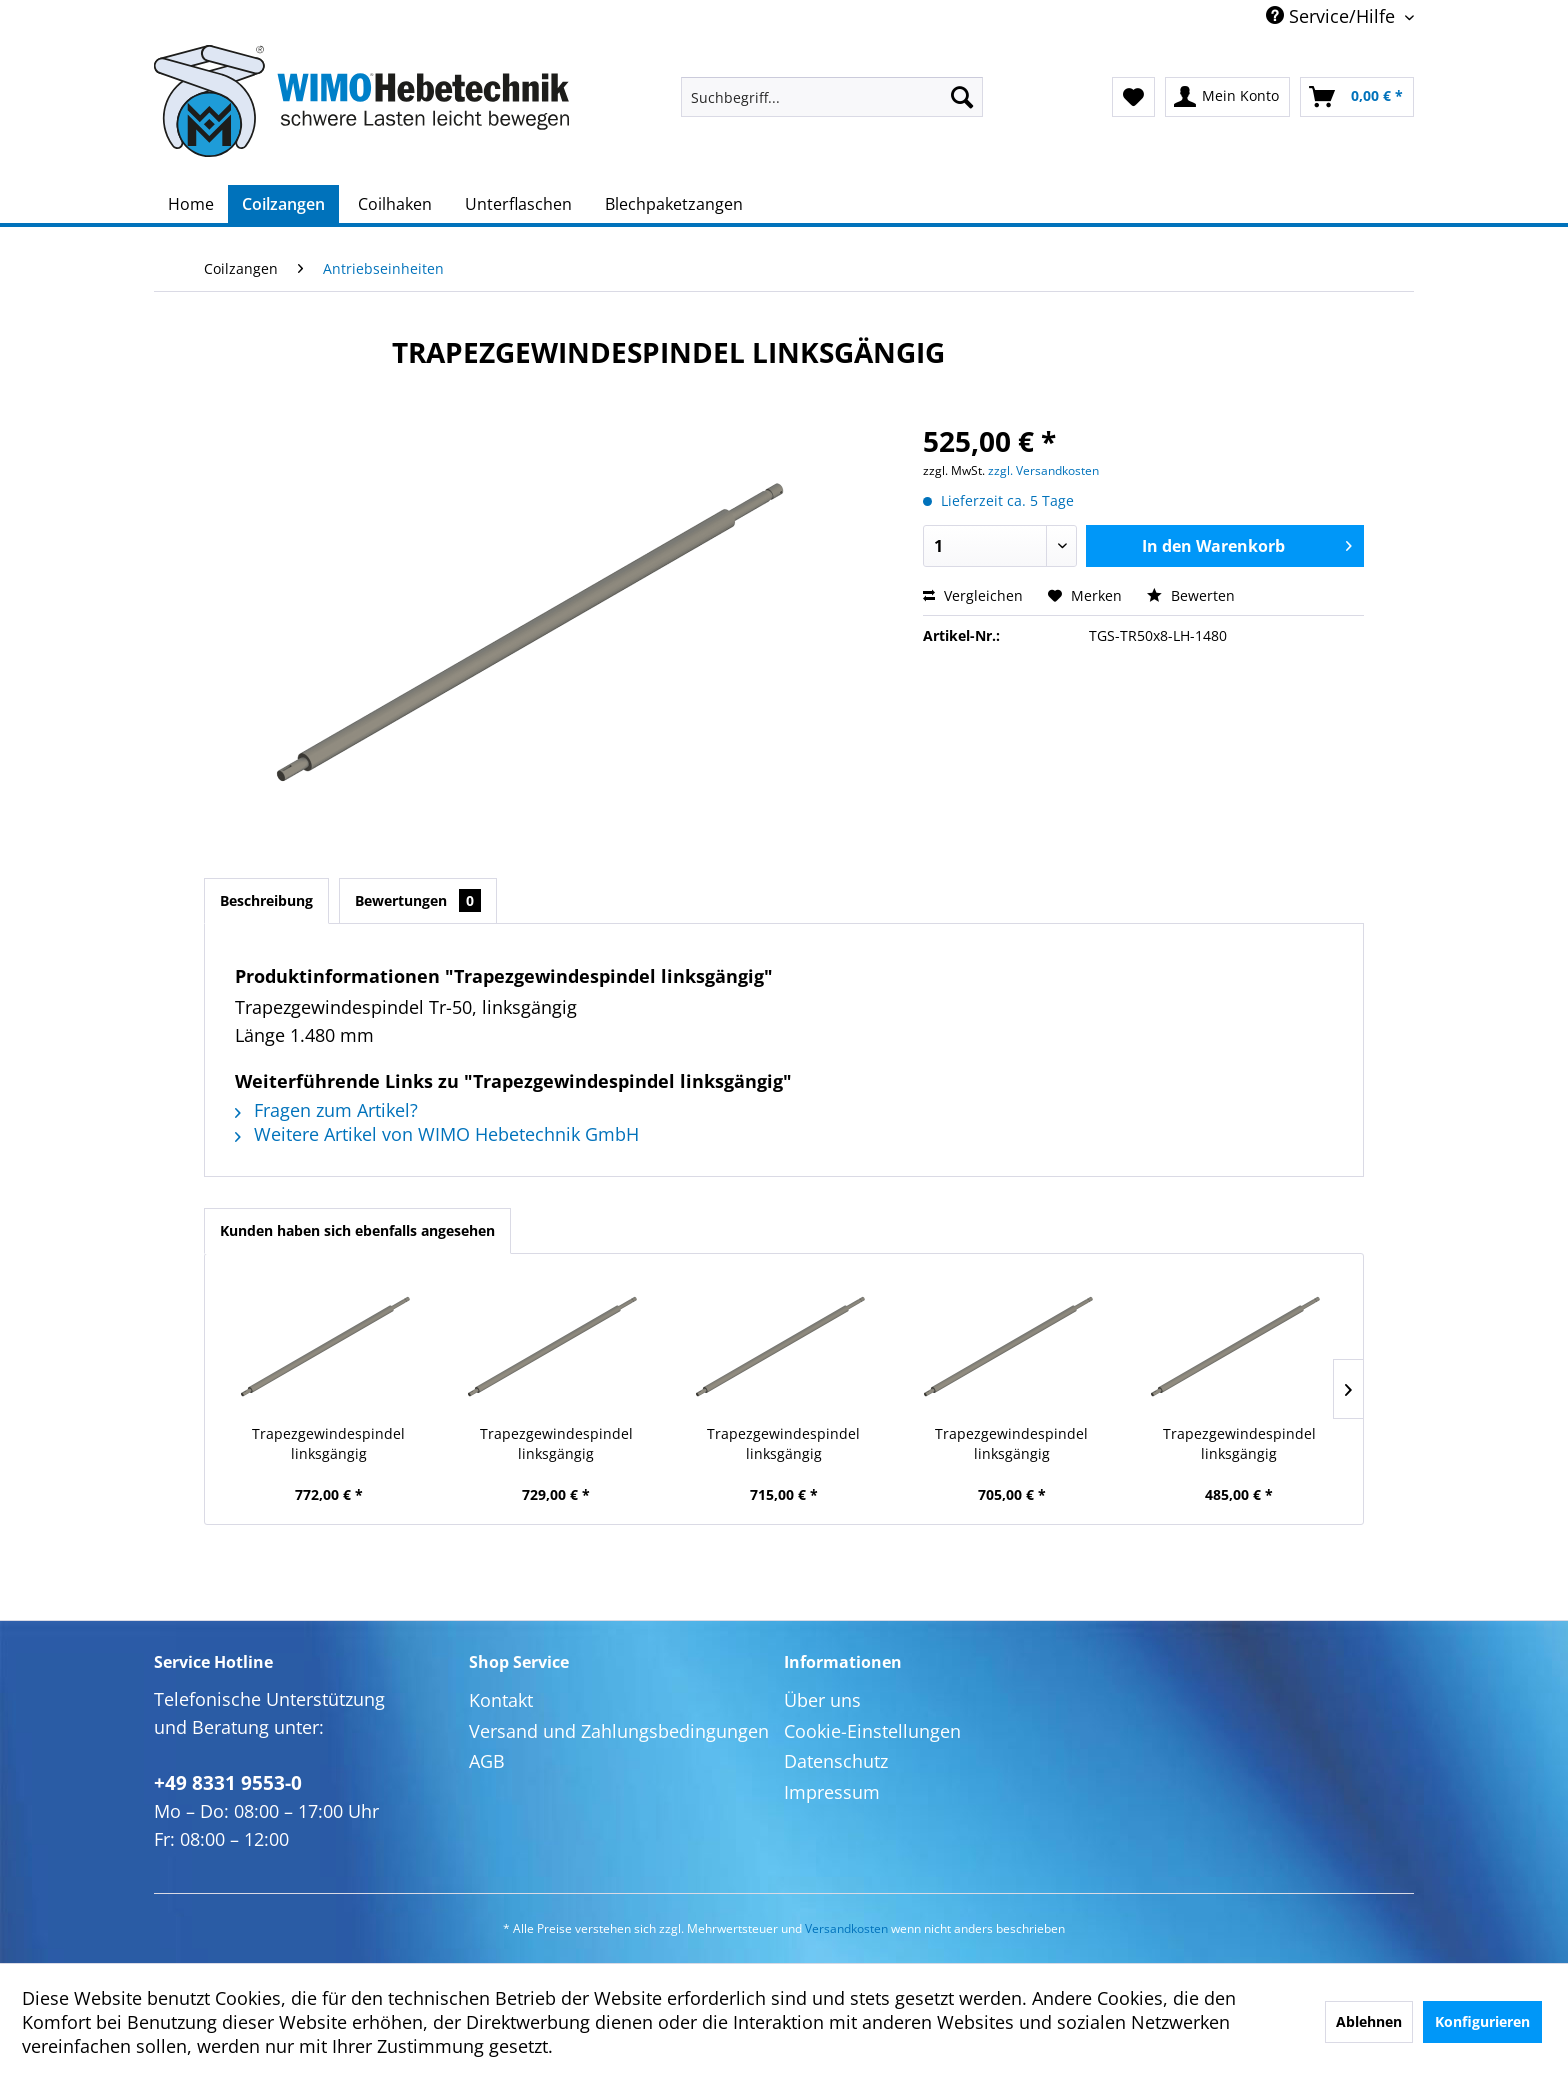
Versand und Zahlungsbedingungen (619, 1731)
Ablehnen (1369, 2021)
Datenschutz (836, 1761)
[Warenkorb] (1357, 97)
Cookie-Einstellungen (872, 1731)
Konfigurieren (1482, 2021)
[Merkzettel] (1133, 97)
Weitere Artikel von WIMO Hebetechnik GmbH (437, 1134)
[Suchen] (962, 97)
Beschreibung (266, 900)
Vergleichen (973, 595)
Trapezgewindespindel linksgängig (328, 1443)
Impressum (832, 1792)
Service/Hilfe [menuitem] (1333, 16)
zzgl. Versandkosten (1043, 470)
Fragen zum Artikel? (326, 1110)
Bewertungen (418, 900)
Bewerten (1191, 595)
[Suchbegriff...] (832, 97)
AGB (487, 1761)
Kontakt (501, 1700)
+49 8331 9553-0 (228, 1783)
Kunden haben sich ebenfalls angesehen (357, 1230)
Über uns (822, 1700)
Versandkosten (846, 1928)
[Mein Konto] (1227, 97)
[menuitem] (832, 97)
